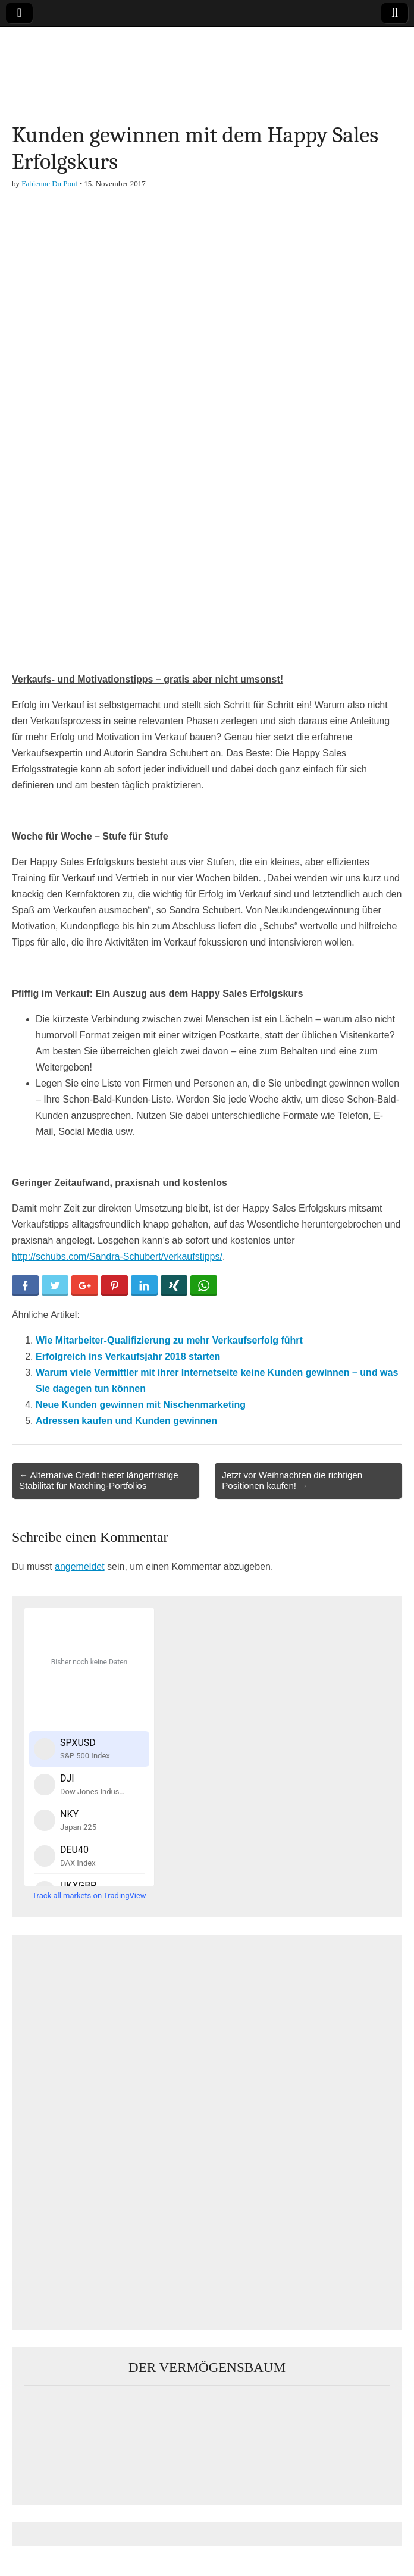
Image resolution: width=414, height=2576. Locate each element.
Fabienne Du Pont (49, 183)
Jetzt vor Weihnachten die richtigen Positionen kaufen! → (292, 1480)
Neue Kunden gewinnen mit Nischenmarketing (141, 1405)
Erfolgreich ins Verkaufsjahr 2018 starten (128, 1356)
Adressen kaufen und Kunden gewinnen (126, 1421)
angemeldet (80, 1566)
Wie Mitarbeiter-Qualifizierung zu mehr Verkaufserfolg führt (169, 1340)
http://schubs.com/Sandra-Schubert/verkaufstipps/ (117, 1256)
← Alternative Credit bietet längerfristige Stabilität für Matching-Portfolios (98, 1480)
